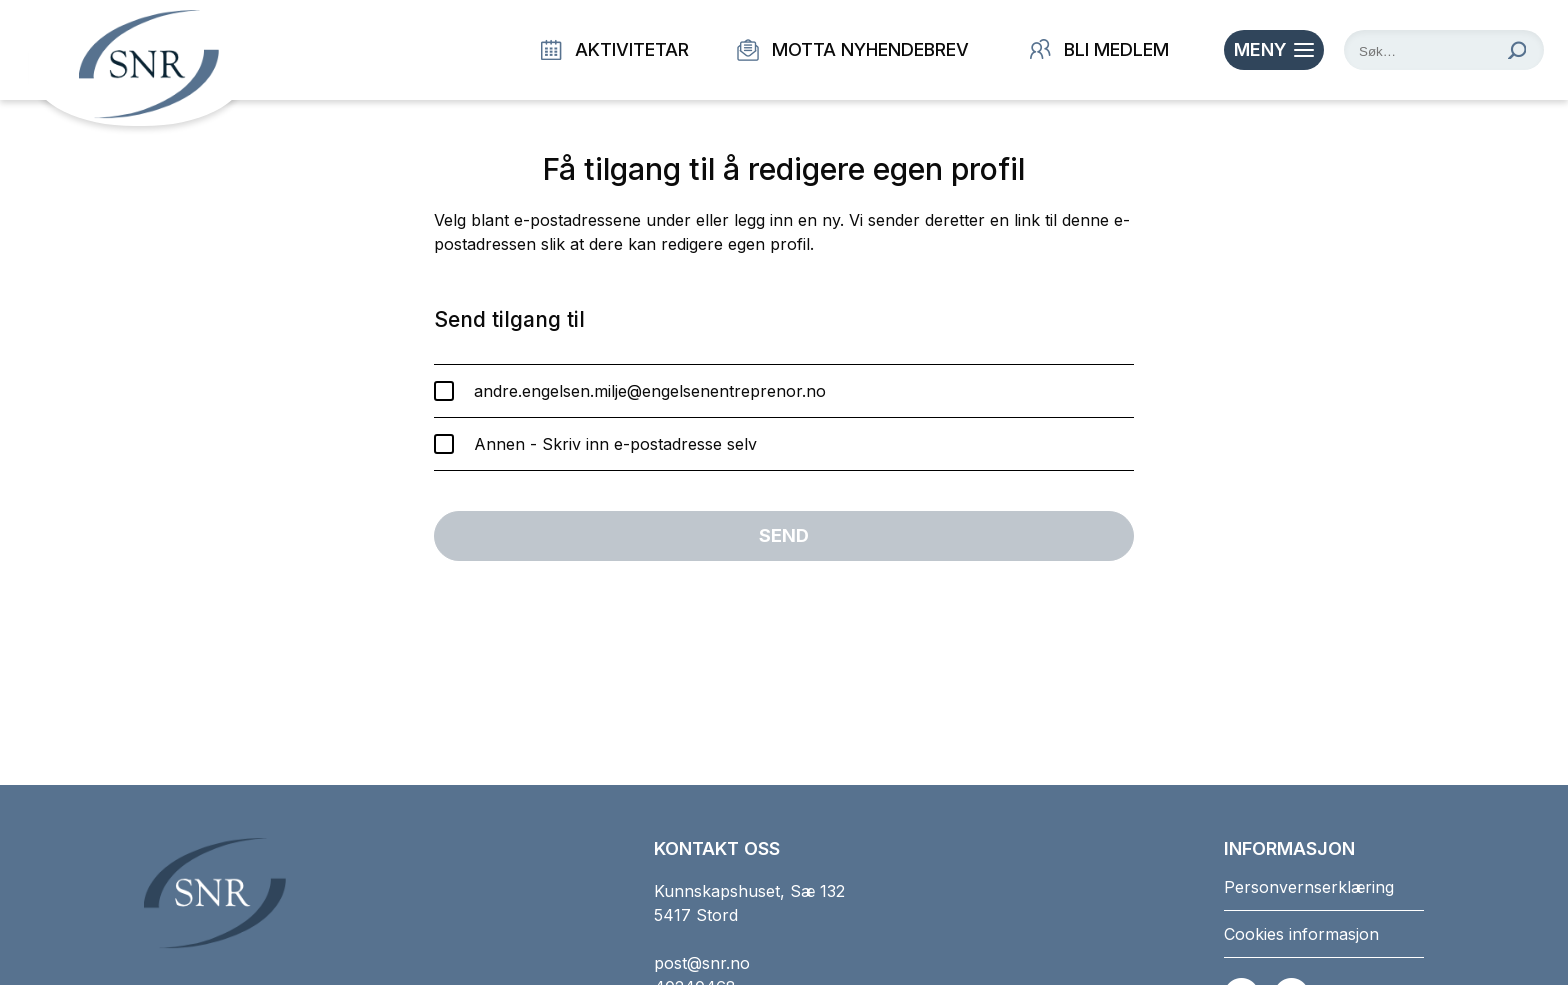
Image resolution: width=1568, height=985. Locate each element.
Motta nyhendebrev (853, 49)
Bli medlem (1099, 49)
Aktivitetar (615, 49)
